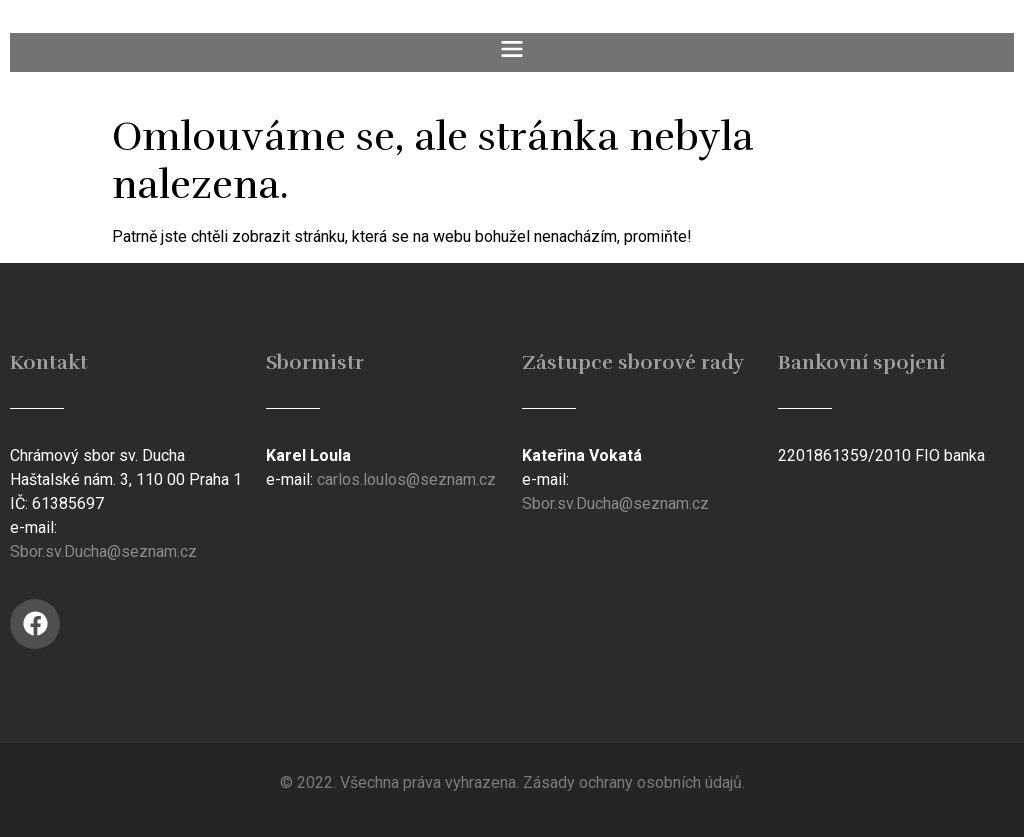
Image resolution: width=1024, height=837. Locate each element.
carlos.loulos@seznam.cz (406, 479)
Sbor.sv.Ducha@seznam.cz (103, 551)
